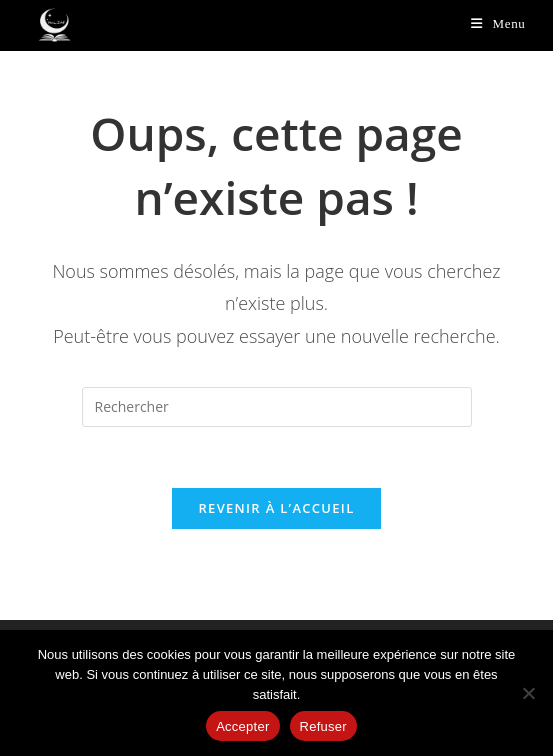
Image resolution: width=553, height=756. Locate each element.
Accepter (242, 726)
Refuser (323, 726)
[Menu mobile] (498, 23)
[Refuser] (528, 693)
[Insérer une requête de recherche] (277, 407)
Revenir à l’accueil (276, 508)
